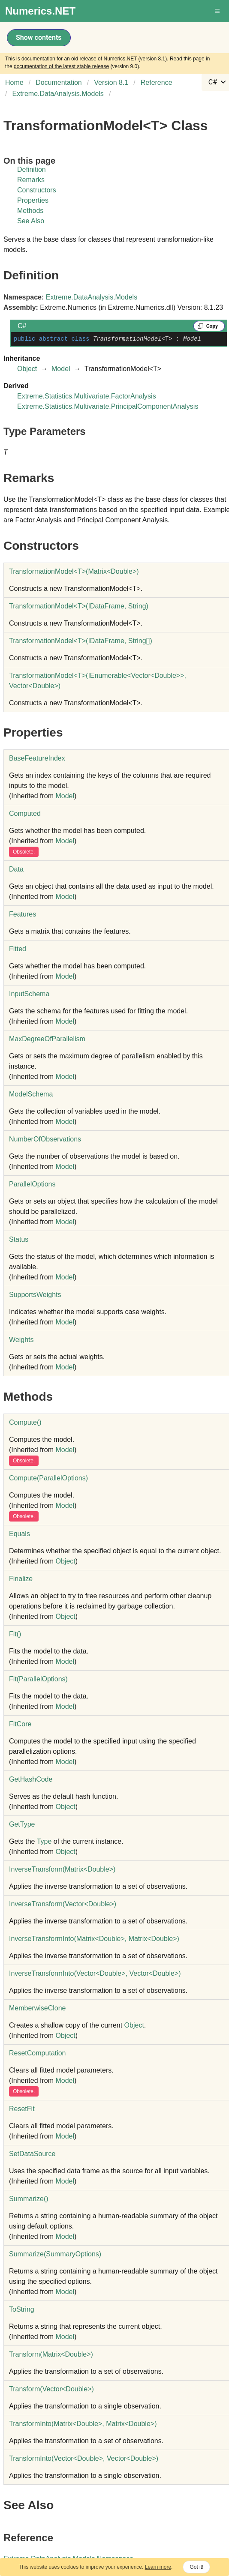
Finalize (21, 1578)
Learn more (158, 2567)
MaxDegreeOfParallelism (47, 1038)
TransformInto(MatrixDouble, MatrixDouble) (83, 2423)
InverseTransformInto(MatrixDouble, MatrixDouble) (94, 1938)
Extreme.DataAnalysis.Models (91, 297)
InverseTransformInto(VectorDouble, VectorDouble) (95, 1973)
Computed (25, 813)
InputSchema (29, 993)
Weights (21, 1339)
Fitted (17, 949)
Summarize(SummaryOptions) (55, 2254)
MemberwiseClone (37, 2008)
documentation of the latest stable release (61, 66)
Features (22, 914)
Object (27, 368)
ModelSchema (31, 1094)
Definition (31, 169)
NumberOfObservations (45, 1139)
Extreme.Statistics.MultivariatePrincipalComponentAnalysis (107, 406)
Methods (30, 210)
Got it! (196, 2567)
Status (18, 1239)
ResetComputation (37, 2053)
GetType (22, 1824)
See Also (30, 221)
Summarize (28, 2198)
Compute (25, 1422)
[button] (218, 11)
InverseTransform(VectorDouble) (62, 1904)
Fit (15, 1634)
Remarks (31, 179)
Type (44, 1841)
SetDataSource (32, 2153)
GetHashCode (30, 1779)
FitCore (20, 1724)
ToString (21, 2309)
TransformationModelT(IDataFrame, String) (78, 606)
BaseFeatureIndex (37, 758)
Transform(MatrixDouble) (51, 2354)
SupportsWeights (35, 1294)
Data (16, 869)
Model (60, 368)
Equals (19, 1533)
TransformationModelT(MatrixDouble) (74, 571)
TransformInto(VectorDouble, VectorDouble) (83, 2458)
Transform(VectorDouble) (51, 2389)
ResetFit (22, 2108)
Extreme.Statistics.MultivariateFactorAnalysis (86, 396)
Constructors (36, 190)
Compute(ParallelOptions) (48, 1478)
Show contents (39, 37)
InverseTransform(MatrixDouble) (62, 1869)
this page (194, 59)
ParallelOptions (32, 1184)
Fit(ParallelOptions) (38, 1679)
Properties (32, 200)
